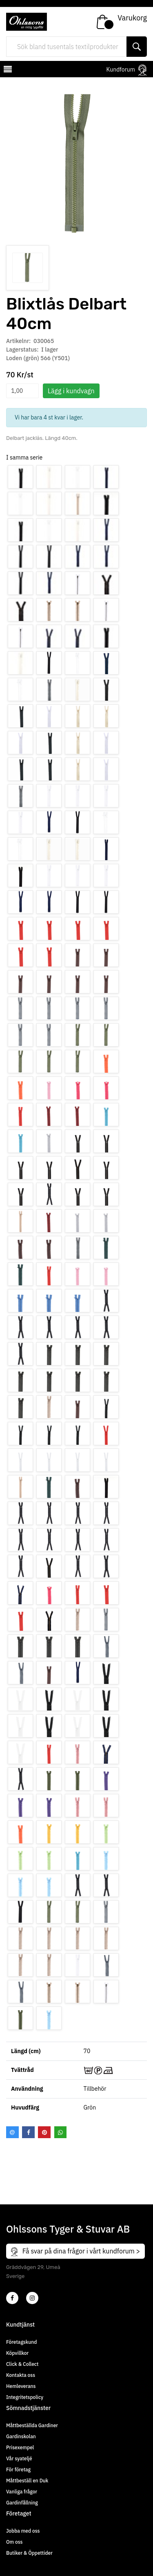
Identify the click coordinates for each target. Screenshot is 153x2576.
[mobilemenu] (7, 70)
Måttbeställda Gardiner (32, 2425)
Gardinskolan (21, 2436)
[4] (32, 2298)
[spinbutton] (22, 391)
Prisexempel (20, 2447)
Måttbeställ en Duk (27, 2480)
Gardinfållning (22, 2503)
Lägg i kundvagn (71, 391)
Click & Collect (22, 2364)
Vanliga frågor (21, 2492)
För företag (18, 2469)
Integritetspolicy (24, 2397)
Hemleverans (20, 2386)
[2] (12, 2298)
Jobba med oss (23, 2531)
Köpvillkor (17, 2353)
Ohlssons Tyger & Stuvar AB (68, 2228)
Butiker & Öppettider (29, 2553)
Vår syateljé (19, 2458)
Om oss (14, 2542)
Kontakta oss (20, 2375)
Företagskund (21, 2342)
